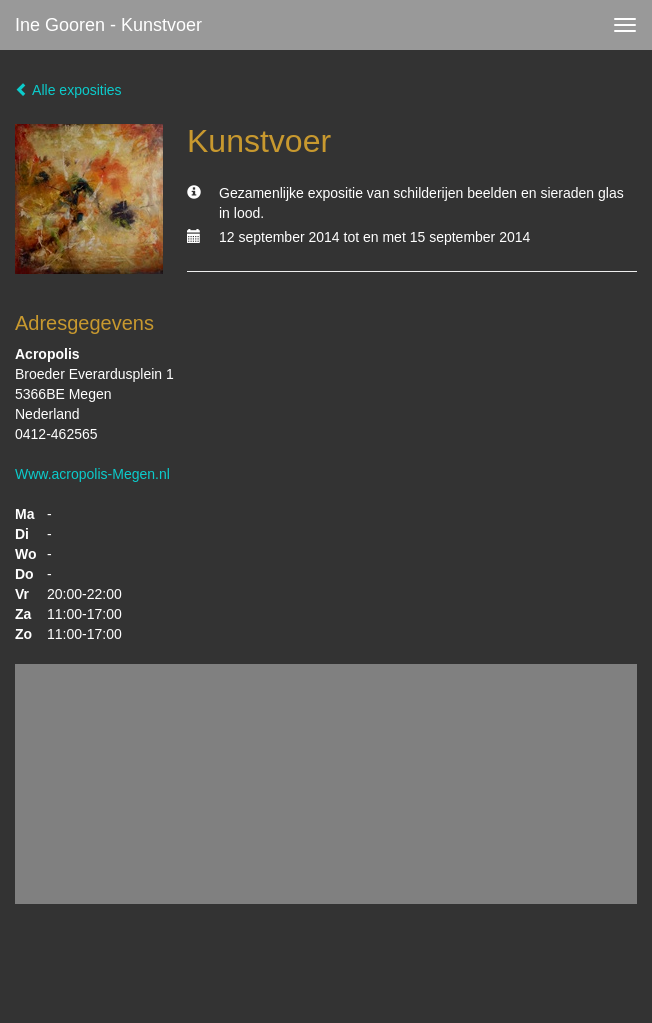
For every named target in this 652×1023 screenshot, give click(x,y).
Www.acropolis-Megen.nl (92, 474)
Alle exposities (68, 90)
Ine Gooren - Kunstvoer (108, 25)
